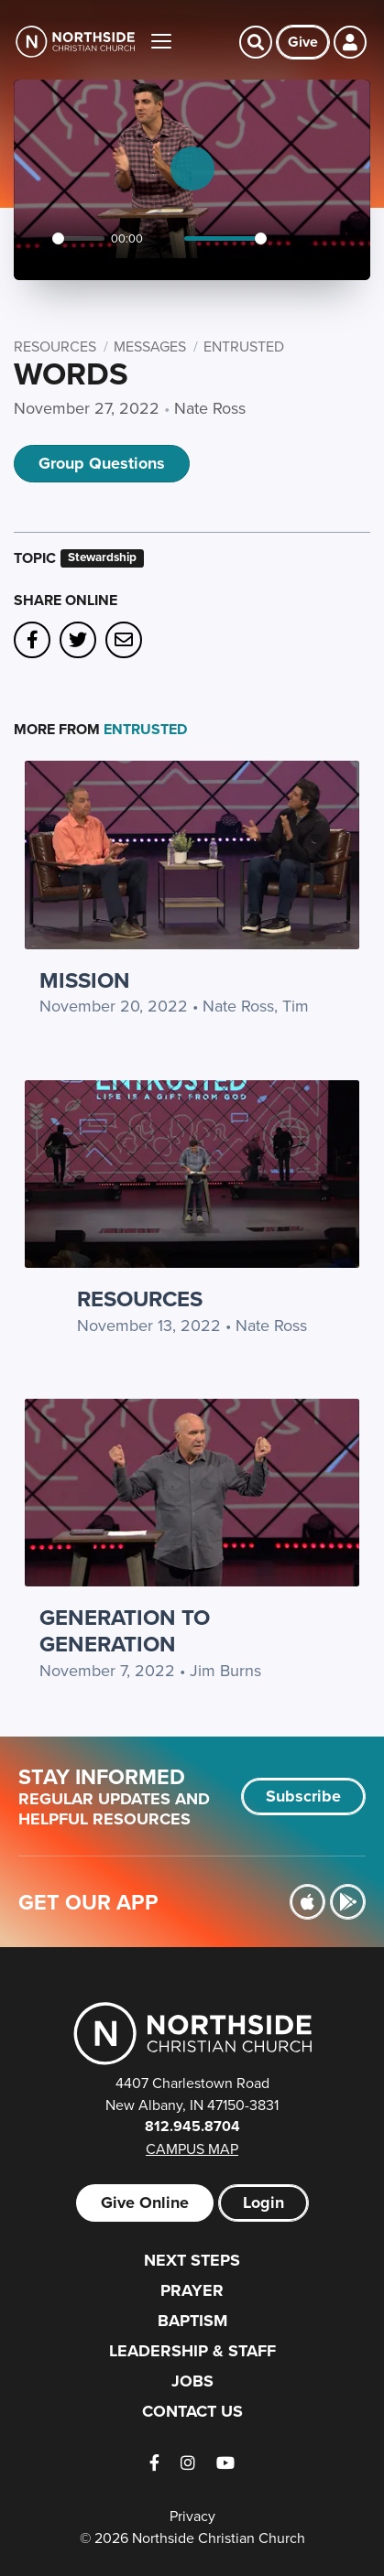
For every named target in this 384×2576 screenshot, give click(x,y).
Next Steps (192, 2260)
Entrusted (243, 346)
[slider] (78, 238)
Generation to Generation (124, 1630)
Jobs (192, 2381)
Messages (150, 346)
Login (263, 2202)
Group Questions (101, 463)
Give (303, 41)
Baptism (192, 2320)
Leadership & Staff (192, 2351)
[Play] (33, 239)
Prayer (192, 2290)
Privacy (192, 2516)
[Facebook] (154, 2463)
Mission (84, 980)
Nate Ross (210, 407)
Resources (55, 346)
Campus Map (192, 2148)
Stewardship (102, 558)
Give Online (145, 2202)
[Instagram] (188, 2463)
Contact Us (192, 2411)
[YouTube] (225, 2463)
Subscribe (303, 1796)
